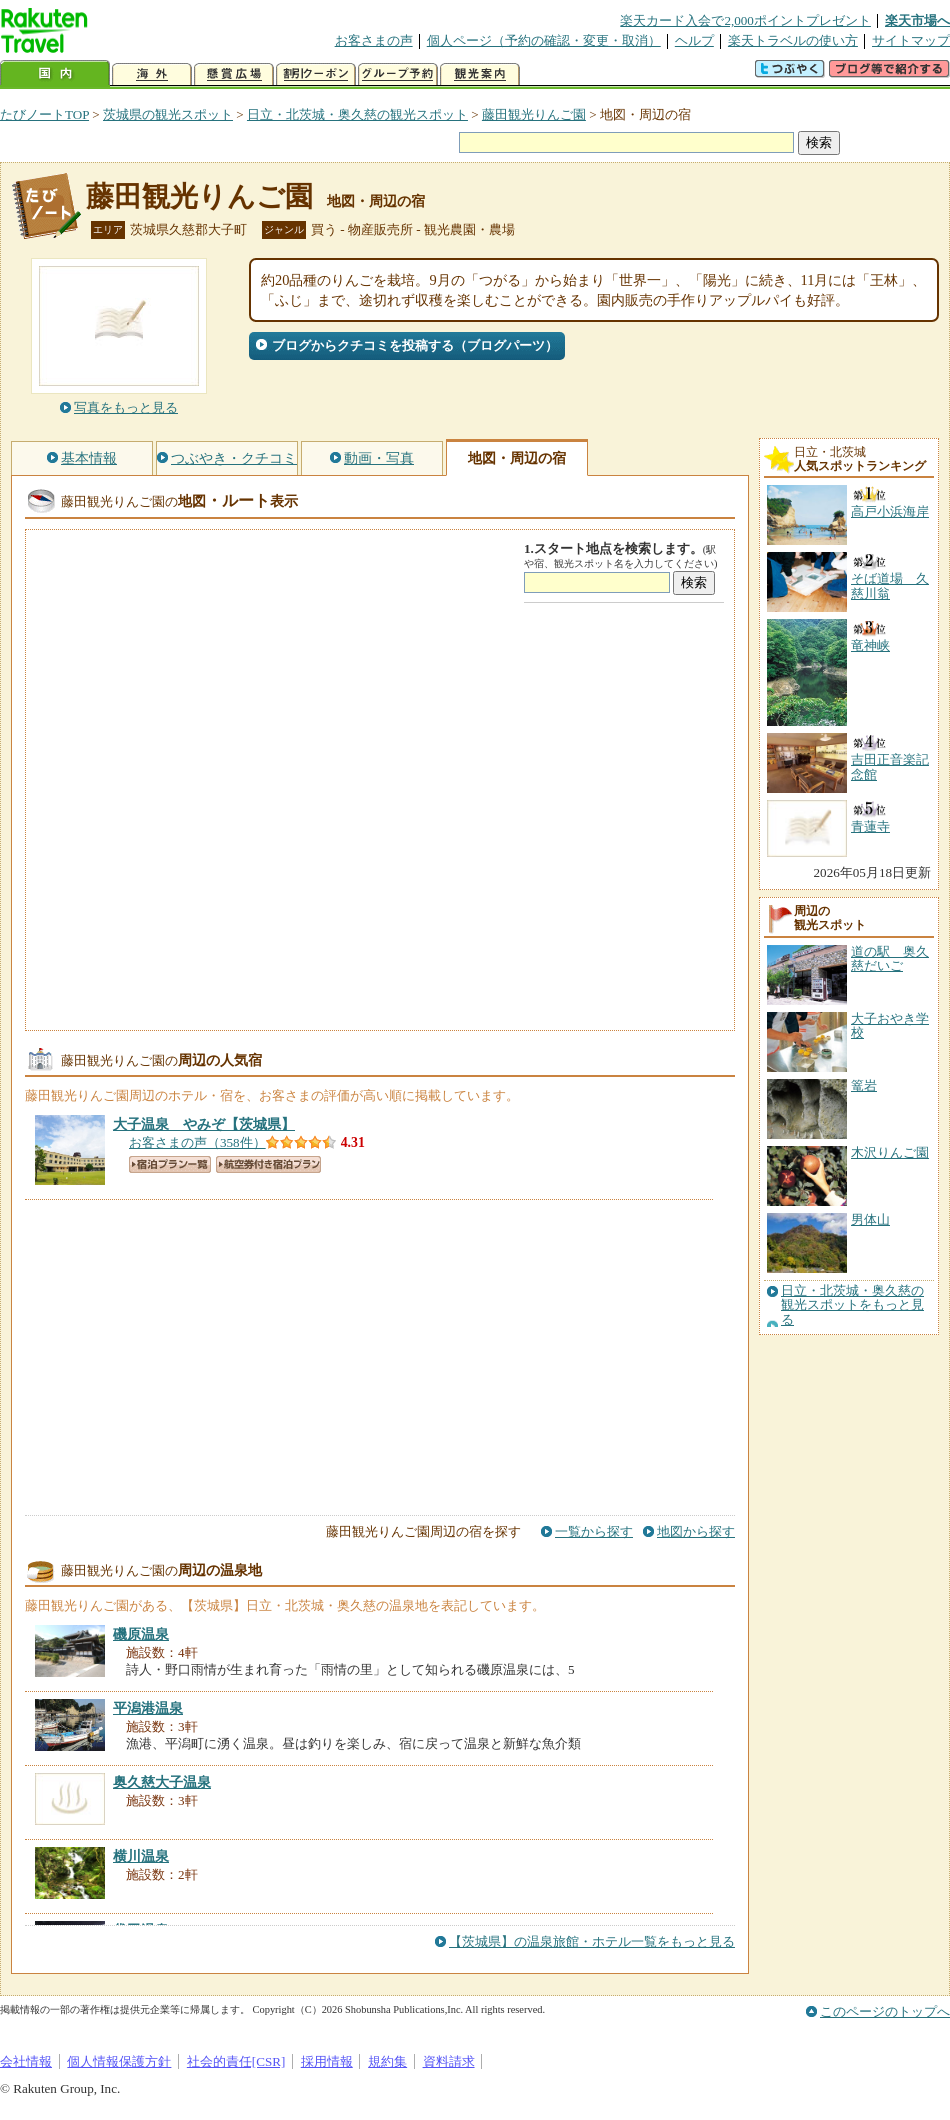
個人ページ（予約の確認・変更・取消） (544, 40)
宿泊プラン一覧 (170, 1164)
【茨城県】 (204, 1124)
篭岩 (864, 1085)
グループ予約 (398, 74)
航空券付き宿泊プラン (268, 1164)
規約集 (387, 2061)
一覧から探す (594, 1531)
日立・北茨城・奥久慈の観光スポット (357, 114)
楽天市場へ (917, 20)
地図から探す (696, 1531)
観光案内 (480, 74)
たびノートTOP (44, 114)
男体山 (870, 1219)
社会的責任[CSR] (236, 2061)
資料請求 (449, 2061)
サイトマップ (911, 40)
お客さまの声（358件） (197, 1142)
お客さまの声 (374, 40)
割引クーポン (316, 74)
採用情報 (327, 2061)
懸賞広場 (234, 74)
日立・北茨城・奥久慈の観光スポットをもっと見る (852, 1305)
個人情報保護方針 (119, 2061)
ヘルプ (694, 40)
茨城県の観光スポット (168, 114)
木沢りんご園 (890, 1152)
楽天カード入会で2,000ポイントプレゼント (745, 20)
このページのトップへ (885, 2011)
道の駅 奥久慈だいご (890, 958)
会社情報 (26, 2061)
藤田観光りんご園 (534, 114)
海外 (152, 74)
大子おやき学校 (890, 1025)
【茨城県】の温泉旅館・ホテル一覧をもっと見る (592, 1941)
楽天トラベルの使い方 (793, 40)
